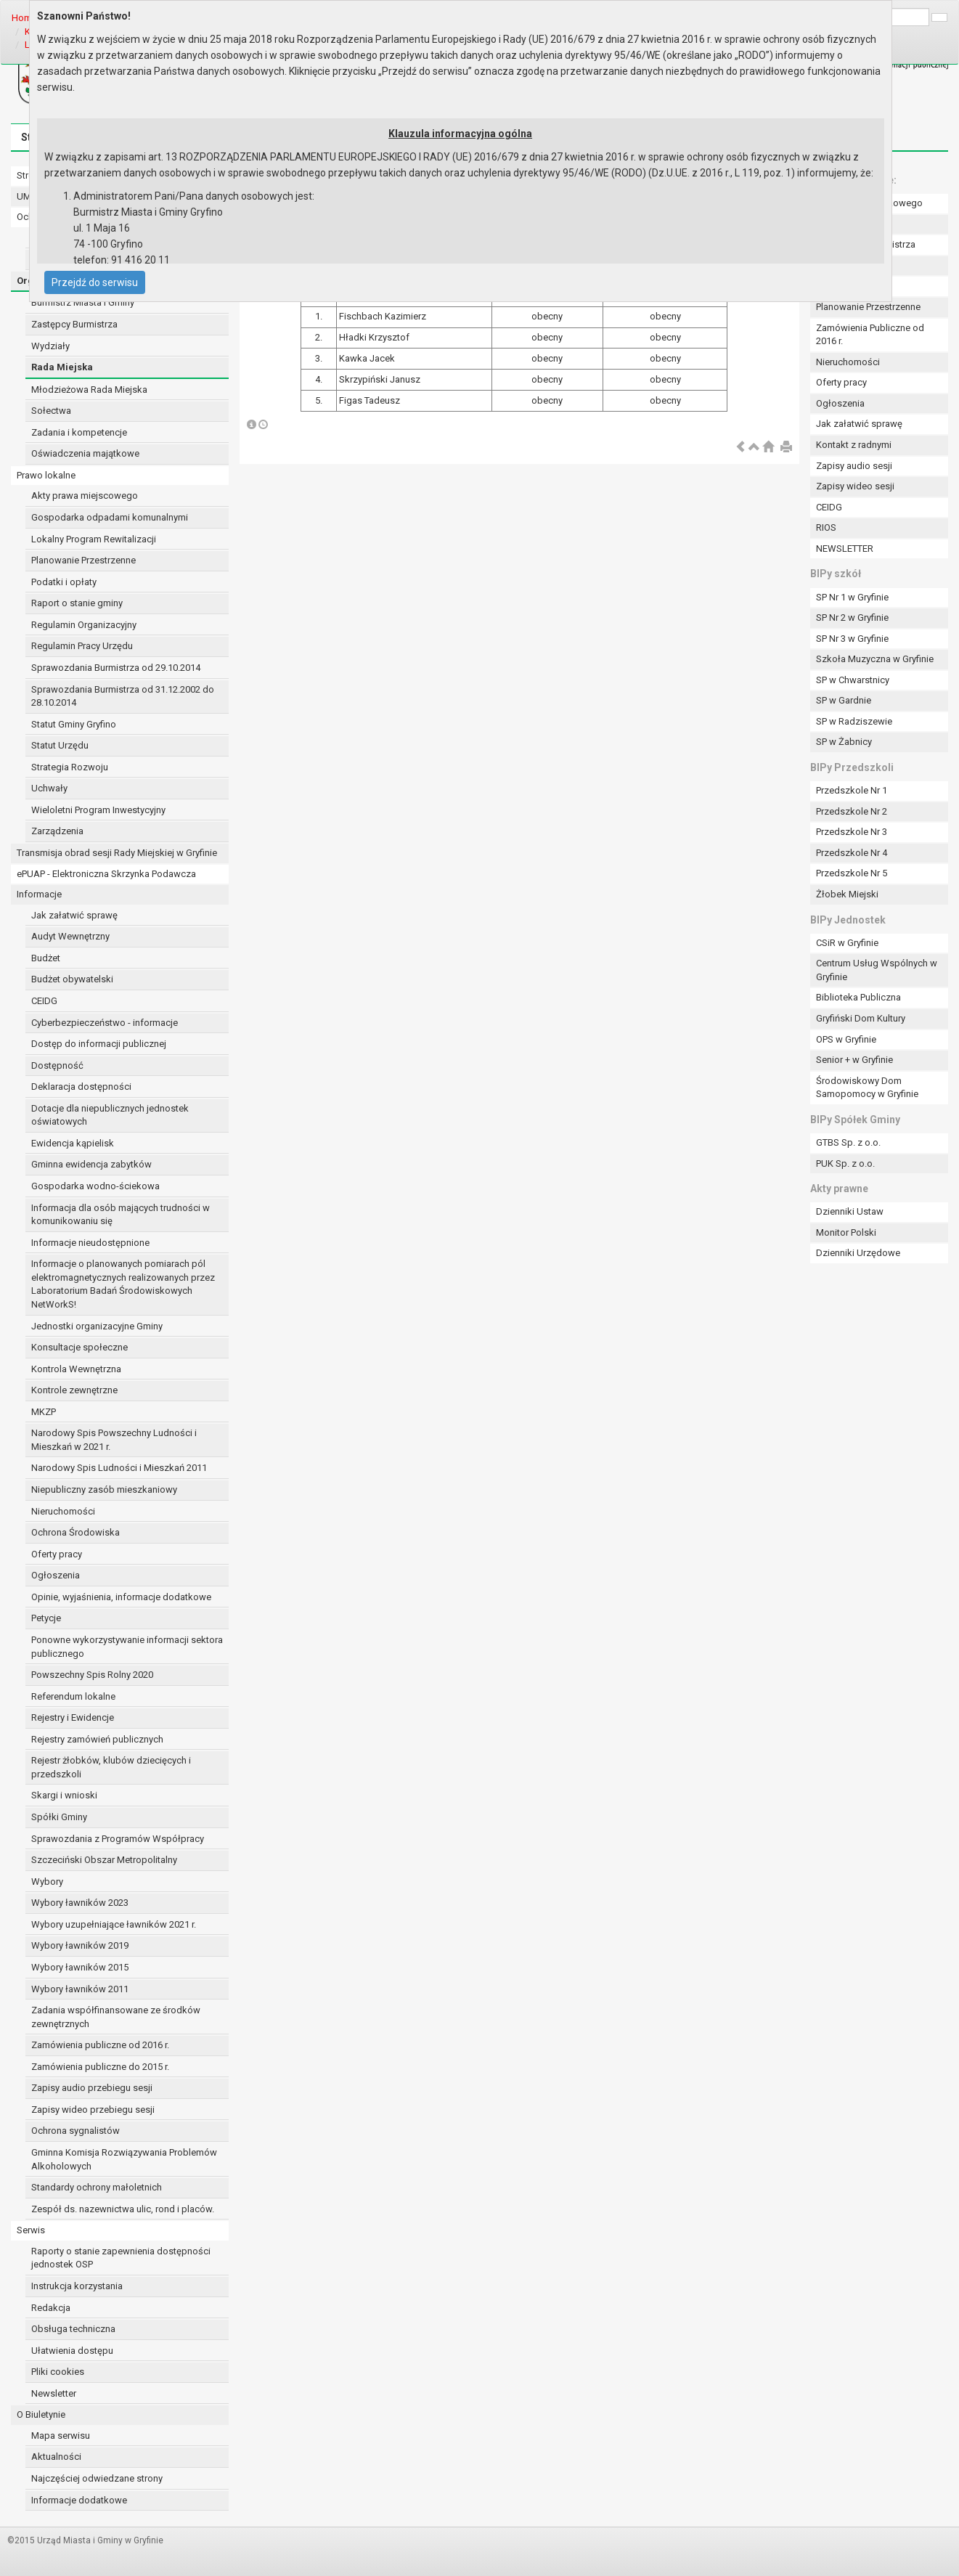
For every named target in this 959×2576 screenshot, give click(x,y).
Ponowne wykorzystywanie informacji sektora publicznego (127, 1646)
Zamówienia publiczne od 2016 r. (100, 2044)
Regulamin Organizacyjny (83, 624)
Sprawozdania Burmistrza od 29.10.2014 (115, 667)
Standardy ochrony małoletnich (96, 2187)
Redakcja (50, 2307)
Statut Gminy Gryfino (73, 724)
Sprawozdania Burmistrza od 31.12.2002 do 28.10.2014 (122, 696)
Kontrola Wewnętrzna (76, 1369)
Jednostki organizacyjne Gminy (97, 1326)
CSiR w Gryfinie (847, 942)
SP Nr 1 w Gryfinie (852, 597)
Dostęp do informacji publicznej (98, 1043)
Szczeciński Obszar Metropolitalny (104, 1859)
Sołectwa (51, 410)
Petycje (46, 1618)
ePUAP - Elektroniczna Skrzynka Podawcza (106, 873)
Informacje (39, 894)
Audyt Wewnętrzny (70, 936)
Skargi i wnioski (64, 1795)
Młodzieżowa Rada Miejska (89, 389)
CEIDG (44, 1000)
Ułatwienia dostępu (72, 2350)
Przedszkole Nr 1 (851, 790)
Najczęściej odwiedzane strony (97, 2478)
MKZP (43, 1411)
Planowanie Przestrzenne (83, 560)
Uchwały (49, 788)
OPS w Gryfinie (846, 1039)
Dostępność (57, 1065)
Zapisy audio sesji (854, 465)
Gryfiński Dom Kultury (860, 1018)
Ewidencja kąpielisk (72, 1143)
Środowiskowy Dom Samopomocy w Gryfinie (867, 1087)
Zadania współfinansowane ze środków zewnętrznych (115, 2017)
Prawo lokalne (46, 475)
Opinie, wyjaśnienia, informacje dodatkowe (121, 1596)
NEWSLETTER (844, 548)
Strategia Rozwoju (69, 767)
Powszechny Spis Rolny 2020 (92, 1674)
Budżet (45, 958)
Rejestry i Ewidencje (72, 1717)
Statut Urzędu (60, 745)
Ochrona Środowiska (75, 1532)
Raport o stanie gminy (77, 603)
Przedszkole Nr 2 (851, 811)
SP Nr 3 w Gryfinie (852, 638)
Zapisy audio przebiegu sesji (91, 2087)
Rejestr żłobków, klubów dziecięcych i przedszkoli (111, 1767)
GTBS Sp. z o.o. (848, 1142)
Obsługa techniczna (73, 2328)
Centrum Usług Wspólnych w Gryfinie (876, 970)
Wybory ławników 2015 (79, 1967)
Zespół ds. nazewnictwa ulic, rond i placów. (122, 2209)
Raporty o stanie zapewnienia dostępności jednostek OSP (121, 2258)
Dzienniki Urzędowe (858, 1252)
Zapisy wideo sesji (855, 486)
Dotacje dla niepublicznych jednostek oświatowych (110, 1115)
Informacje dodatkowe (79, 2500)
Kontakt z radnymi (853, 444)
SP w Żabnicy (844, 741)
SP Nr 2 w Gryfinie (852, 617)
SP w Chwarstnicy (852, 679)
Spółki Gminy (59, 1816)
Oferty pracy (56, 1554)
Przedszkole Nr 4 (851, 852)
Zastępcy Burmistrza (74, 324)
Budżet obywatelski (72, 979)
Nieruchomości (63, 1511)
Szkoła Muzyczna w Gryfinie (875, 658)
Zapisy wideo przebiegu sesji (93, 2109)
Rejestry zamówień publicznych (97, 1739)
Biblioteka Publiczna (858, 997)
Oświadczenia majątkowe (85, 453)
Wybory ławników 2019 (79, 1945)
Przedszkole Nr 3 (851, 831)
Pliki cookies (57, 2371)
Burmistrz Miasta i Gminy (82, 302)
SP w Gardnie (843, 700)
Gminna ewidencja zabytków (91, 1164)
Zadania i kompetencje (79, 432)
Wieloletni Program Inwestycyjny (98, 809)
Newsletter (53, 2393)
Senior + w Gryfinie (854, 1059)
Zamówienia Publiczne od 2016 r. (870, 334)
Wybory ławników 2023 (79, 1902)
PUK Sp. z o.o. (845, 1163)
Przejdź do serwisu (95, 282)
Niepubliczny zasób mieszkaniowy (104, 1489)
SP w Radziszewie (854, 721)
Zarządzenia (57, 831)
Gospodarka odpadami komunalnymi (109, 517)
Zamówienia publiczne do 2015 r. (100, 2066)
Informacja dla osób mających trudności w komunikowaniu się (120, 1214)
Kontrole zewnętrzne (74, 1390)
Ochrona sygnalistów (75, 2130)
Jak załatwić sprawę (74, 915)
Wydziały (50, 346)
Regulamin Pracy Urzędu (82, 645)
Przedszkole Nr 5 (851, 873)
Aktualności (56, 2456)
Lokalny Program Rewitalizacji (93, 539)
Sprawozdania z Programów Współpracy (117, 1838)
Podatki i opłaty (64, 581)
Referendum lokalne (73, 1696)
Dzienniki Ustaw (849, 1211)
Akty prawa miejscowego (84, 495)
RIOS (826, 527)
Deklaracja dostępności (81, 1086)
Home (24, 17)
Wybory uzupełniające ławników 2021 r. (113, 1924)
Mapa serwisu (60, 2435)
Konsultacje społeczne (79, 1347)
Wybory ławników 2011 (79, 1989)
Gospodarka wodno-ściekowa (95, 1186)
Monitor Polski (846, 1232)
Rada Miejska (62, 367)
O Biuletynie (41, 2414)
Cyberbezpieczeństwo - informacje (104, 1022)
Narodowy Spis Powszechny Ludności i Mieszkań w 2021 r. (114, 1439)
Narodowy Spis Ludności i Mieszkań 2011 (119, 1467)
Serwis (31, 2230)
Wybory (47, 1881)
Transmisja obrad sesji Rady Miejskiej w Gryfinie (117, 852)
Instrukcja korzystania (77, 2286)
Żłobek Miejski (847, 894)
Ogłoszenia (55, 1575)
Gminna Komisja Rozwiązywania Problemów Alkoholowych (124, 2159)
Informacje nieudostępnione (90, 1242)
